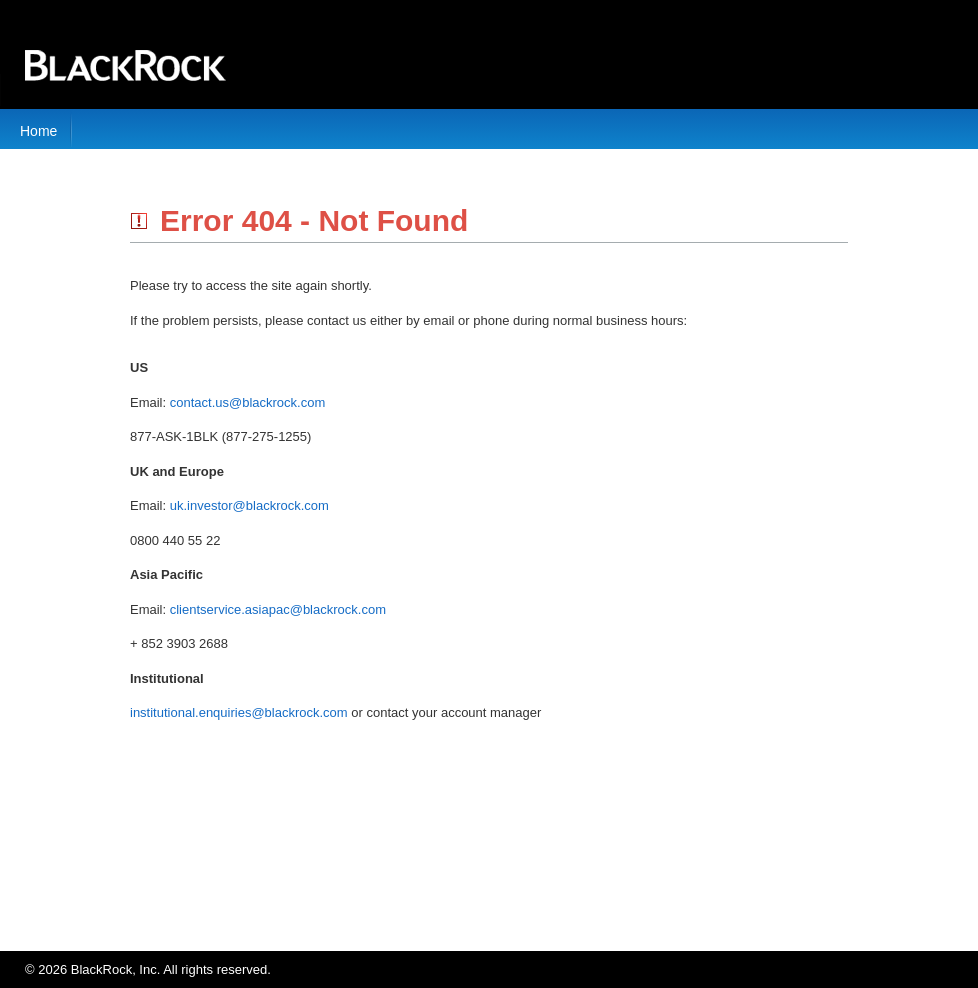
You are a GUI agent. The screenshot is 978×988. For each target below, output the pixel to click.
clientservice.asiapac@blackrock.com (278, 609)
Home (38, 131)
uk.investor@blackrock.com (249, 505)
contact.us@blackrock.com (248, 402)
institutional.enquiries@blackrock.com (239, 712)
